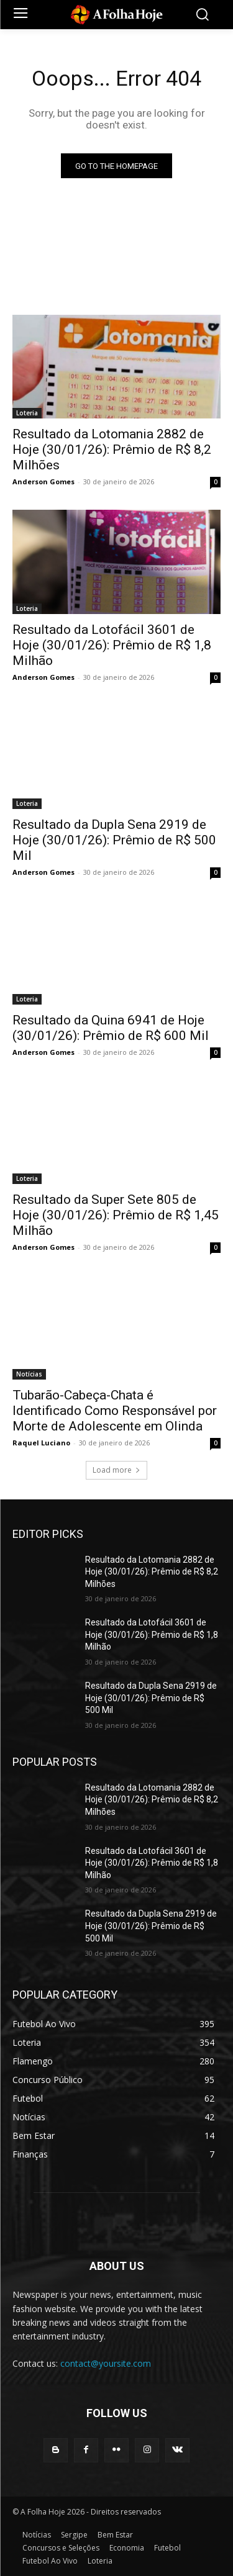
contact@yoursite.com (105, 2363)
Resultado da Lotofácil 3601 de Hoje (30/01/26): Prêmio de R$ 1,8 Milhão (111, 645)
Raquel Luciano (41, 1442)
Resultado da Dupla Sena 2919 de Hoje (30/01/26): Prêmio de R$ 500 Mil (114, 840)
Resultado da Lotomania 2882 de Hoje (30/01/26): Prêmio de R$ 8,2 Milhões (111, 449)
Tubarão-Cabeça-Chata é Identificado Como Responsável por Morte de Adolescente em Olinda (114, 1411)
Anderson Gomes (43, 481)
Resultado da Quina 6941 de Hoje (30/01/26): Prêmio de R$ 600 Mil (110, 1028)
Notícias (29, 1374)
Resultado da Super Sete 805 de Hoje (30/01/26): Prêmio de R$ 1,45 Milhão (115, 1215)
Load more (116, 1470)
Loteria (27, 413)
